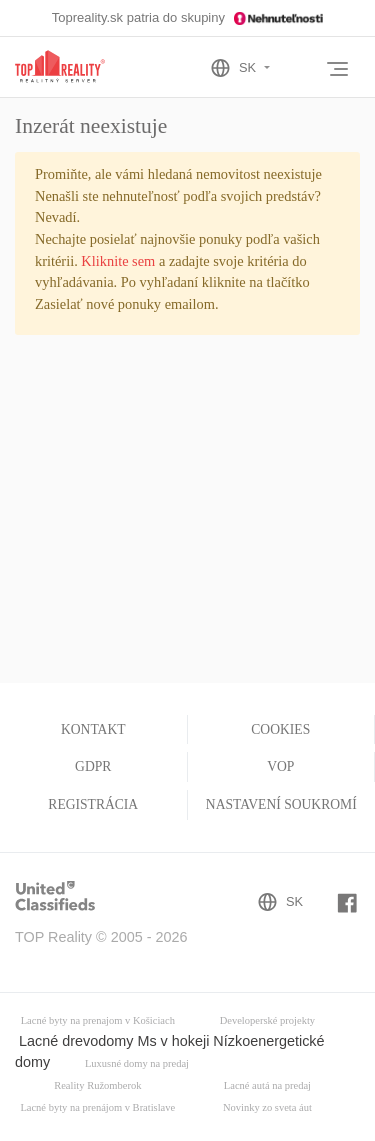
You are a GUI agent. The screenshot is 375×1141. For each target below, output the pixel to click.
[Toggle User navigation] (300, 70)
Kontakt (93, 729)
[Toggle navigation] (337, 69)
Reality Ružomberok (97, 1085)
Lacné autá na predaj (267, 1085)
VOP (280, 766)
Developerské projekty (267, 1020)
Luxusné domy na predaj (137, 1063)
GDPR (93, 766)
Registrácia (93, 804)
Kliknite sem (118, 261)
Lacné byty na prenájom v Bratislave (97, 1107)
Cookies (280, 729)
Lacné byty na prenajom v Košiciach (98, 1020)
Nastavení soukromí (281, 804)
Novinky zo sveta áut (267, 1107)
